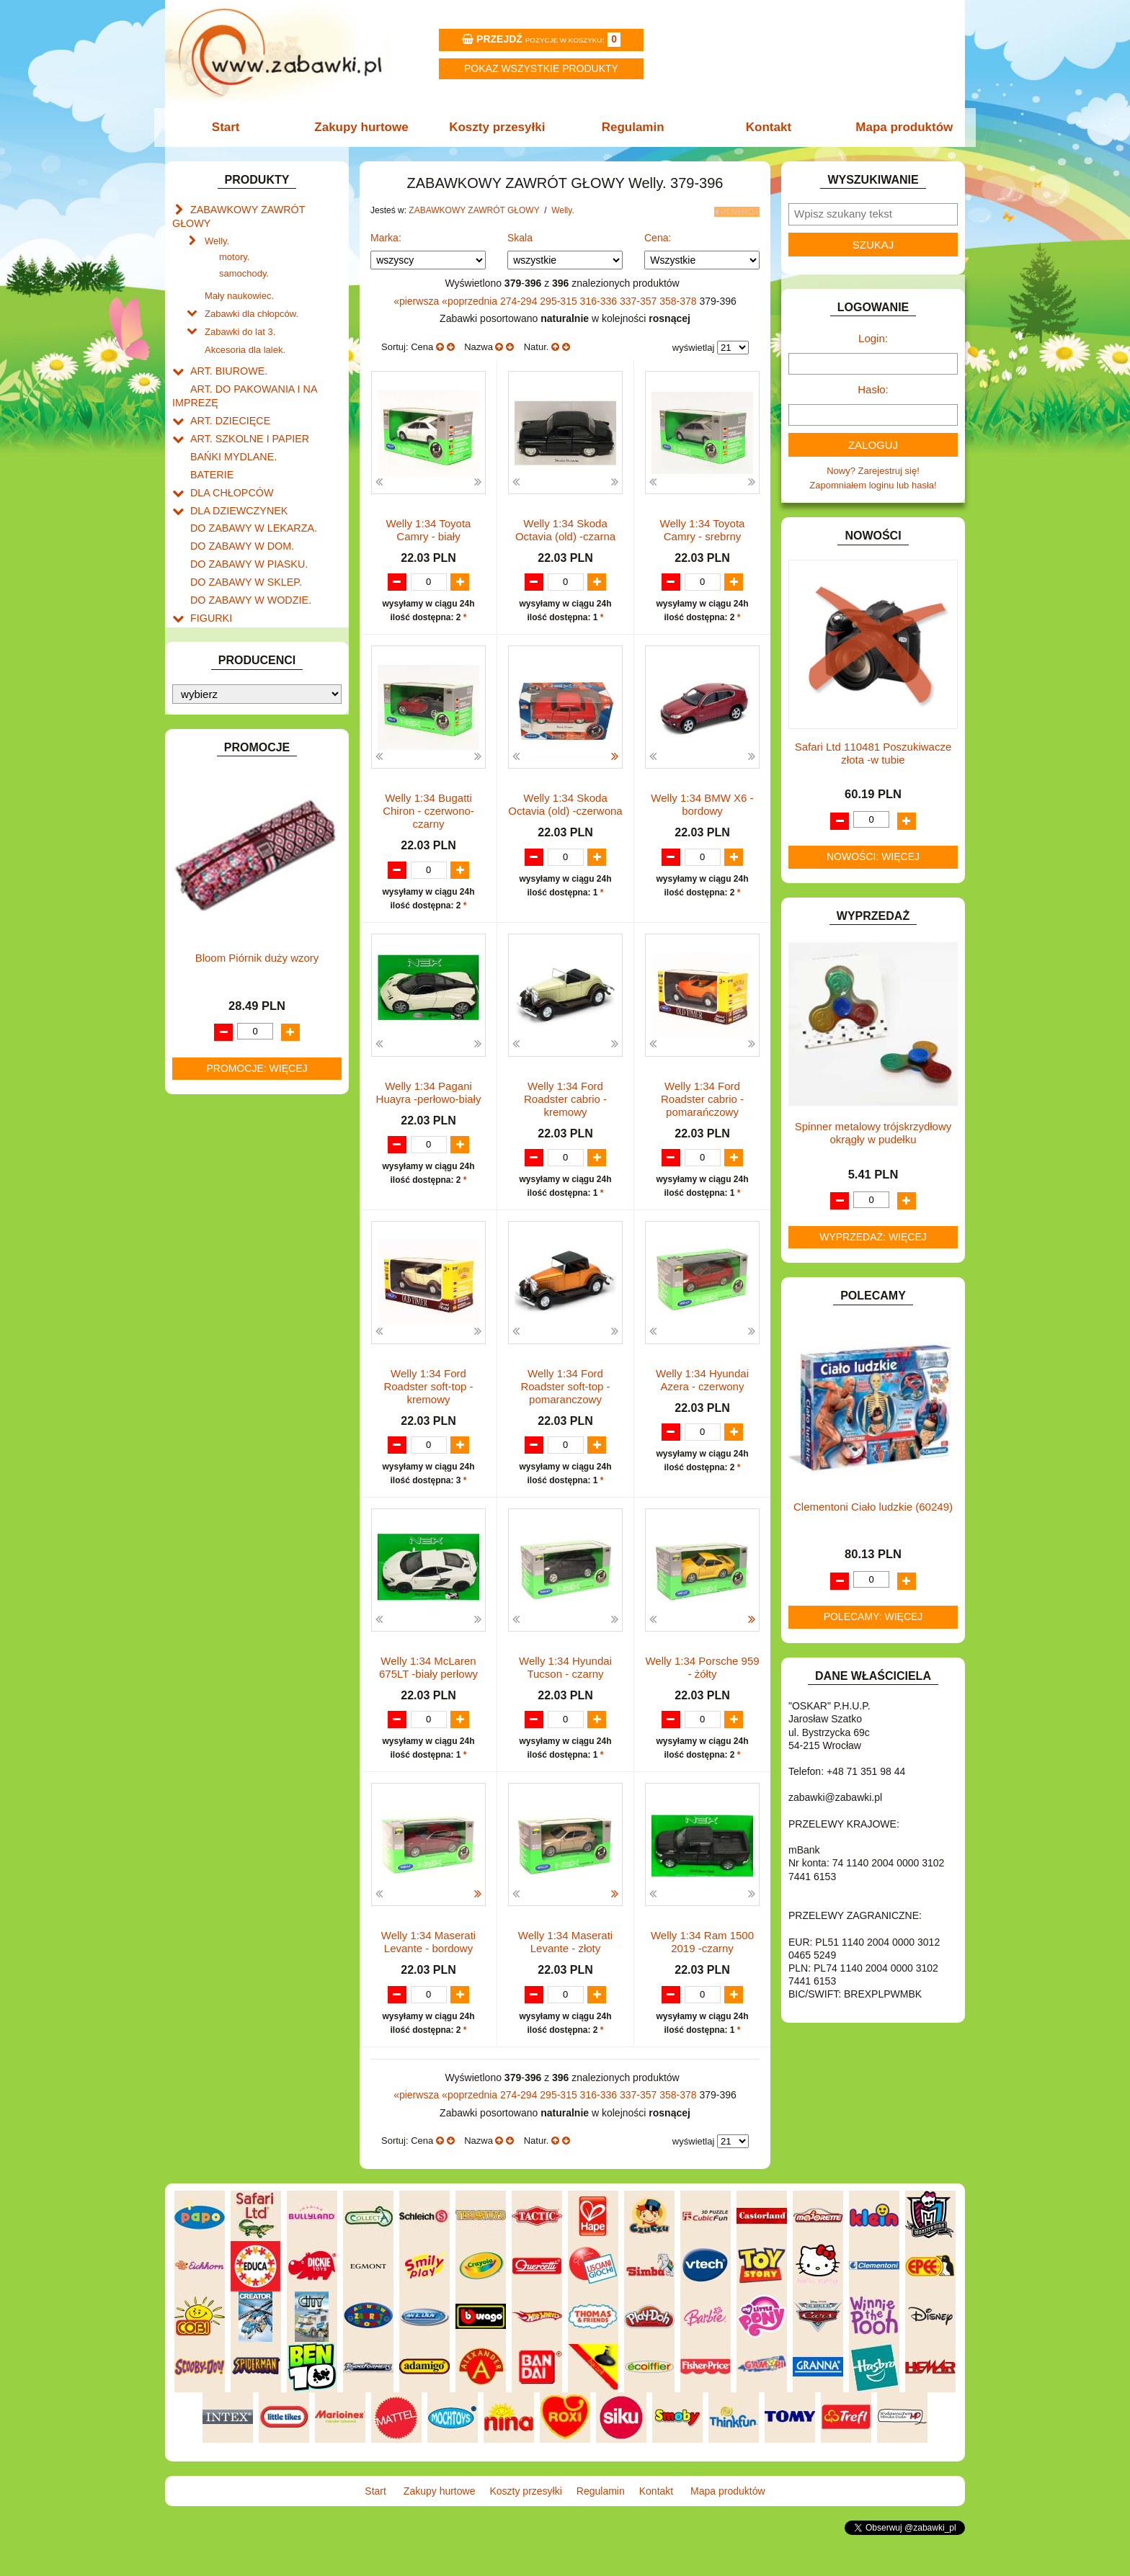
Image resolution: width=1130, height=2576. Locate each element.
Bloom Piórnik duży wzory (257, 1363)
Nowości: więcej (873, 856)
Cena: (657, 234)
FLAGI (204, 591)
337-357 (639, 297)
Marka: (385, 234)
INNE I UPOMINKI (228, 624)
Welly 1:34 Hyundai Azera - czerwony (702, 1392)
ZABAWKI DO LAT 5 (232, 944)
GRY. (201, 607)
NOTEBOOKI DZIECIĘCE (244, 829)
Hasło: (873, 389)
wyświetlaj (693, 344)
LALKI (202, 780)
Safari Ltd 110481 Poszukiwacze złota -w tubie (873, 753)
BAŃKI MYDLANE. (229, 426)
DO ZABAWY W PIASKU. (243, 524)
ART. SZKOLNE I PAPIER (244, 409)
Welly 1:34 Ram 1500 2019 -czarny (702, 1969)
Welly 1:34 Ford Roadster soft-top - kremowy (428, 1399)
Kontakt (765, 127)
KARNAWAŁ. (217, 685)
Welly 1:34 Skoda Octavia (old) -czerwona (565, 815)
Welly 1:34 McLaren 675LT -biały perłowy (428, 1681)
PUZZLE (208, 879)
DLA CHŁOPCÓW (228, 459)
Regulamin (631, 127)
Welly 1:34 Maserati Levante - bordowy (428, 1969)
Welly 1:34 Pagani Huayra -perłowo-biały (428, 1104)
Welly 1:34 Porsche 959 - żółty (702, 1681)
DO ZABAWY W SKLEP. (241, 541)
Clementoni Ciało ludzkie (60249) (873, 1507)
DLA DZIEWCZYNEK (234, 475)
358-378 (679, 297)
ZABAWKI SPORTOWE (239, 977)
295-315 (559, 297)
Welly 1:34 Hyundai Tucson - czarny (565, 1681)
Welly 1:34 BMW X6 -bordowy (702, 815)
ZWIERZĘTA (217, 994)
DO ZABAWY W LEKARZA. (248, 492)
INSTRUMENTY (224, 640)
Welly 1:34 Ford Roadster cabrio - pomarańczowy (702, 1110)
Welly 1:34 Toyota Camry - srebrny (702, 527)
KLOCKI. (208, 702)
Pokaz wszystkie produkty (541, 68)
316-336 (600, 297)
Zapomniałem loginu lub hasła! (872, 485)
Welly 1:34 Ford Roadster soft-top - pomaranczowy (565, 1399)
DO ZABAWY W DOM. (237, 508)
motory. (234, 240)
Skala (520, 234)
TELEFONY (215, 928)
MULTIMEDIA (218, 813)
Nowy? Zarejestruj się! (873, 470)
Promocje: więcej (256, 1473)
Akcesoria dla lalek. (245, 327)
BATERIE (210, 442)
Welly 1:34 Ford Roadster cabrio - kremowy (565, 1110)
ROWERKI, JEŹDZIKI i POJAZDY (261, 895)
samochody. (244, 256)
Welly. (217, 224)
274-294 (520, 297)
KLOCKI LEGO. (223, 718)
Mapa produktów (898, 127)
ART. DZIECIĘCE (226, 393)
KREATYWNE (219, 735)
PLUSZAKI (213, 862)
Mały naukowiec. (239, 277)
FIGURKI (209, 574)
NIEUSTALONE (223, 1011)
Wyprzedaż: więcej (873, 1237)
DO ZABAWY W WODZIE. (245, 558)
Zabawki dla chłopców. (251, 294)
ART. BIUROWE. (225, 348)
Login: (873, 338)
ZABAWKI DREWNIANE (241, 961)
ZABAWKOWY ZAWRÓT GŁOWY (261, 208)
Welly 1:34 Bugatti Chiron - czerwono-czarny (428, 821)
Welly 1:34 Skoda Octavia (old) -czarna (565, 527)
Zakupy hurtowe (364, 127)
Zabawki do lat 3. (240, 310)
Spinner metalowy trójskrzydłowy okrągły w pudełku (873, 1132)
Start (232, 127)
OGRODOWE (219, 846)
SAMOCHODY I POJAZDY (246, 912)
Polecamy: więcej (873, 1616)
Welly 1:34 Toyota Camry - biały (428, 527)
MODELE (210, 796)
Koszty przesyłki (498, 127)
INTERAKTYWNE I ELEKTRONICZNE (221, 662)
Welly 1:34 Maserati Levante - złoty (565, 1969)
